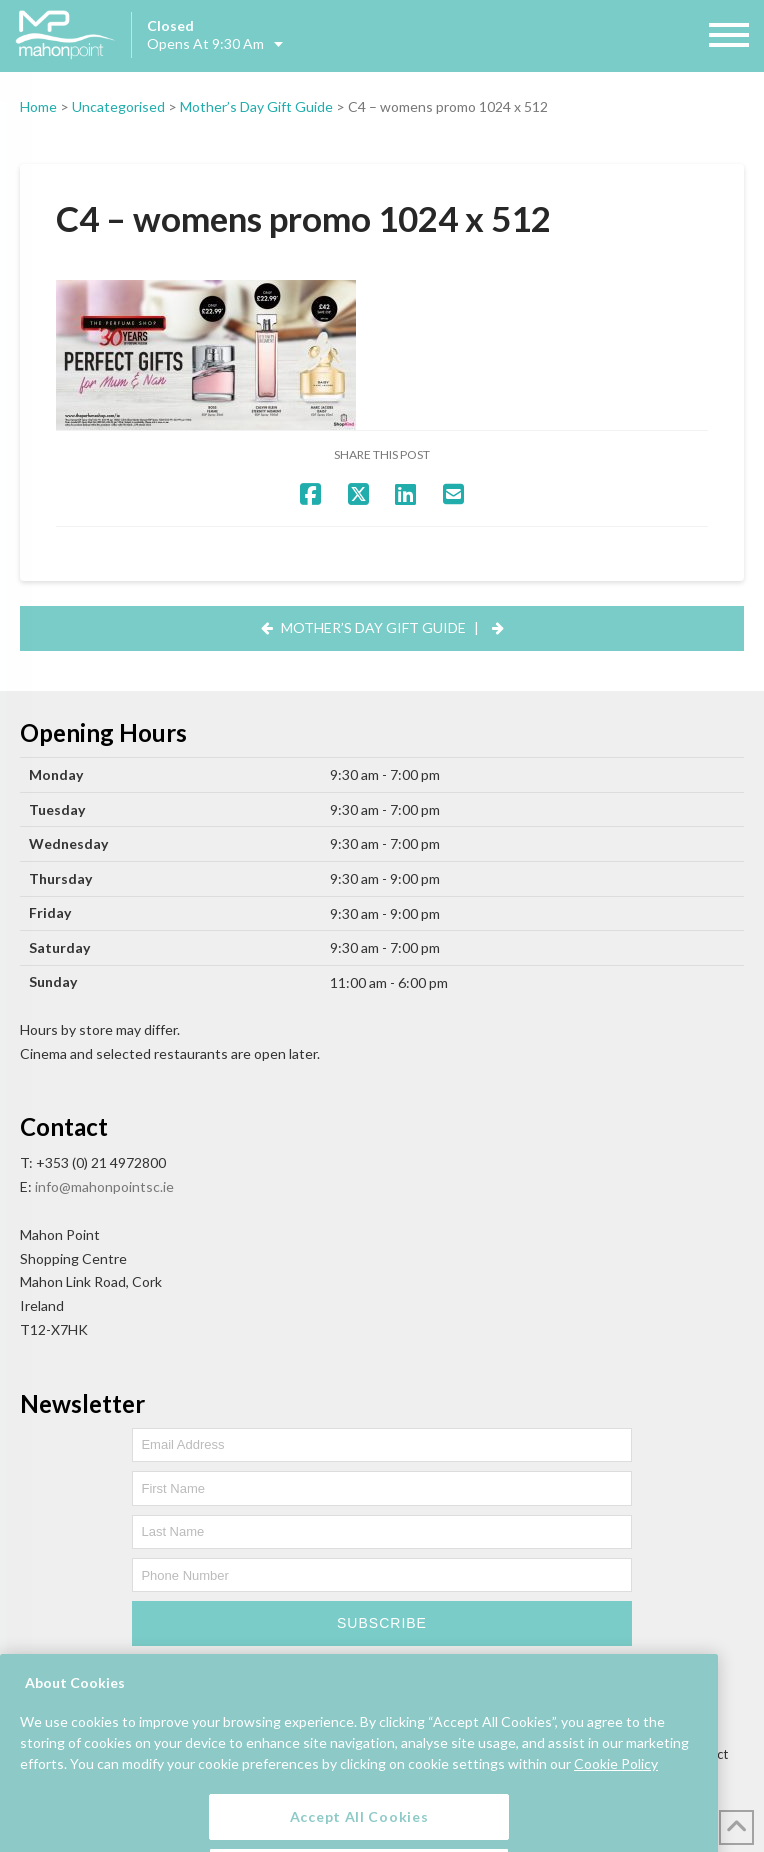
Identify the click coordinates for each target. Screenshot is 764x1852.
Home (38, 106)
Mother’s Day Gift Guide (256, 106)
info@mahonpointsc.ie (104, 1186)
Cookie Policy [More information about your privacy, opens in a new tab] (616, 1806)
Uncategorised (118, 106)
